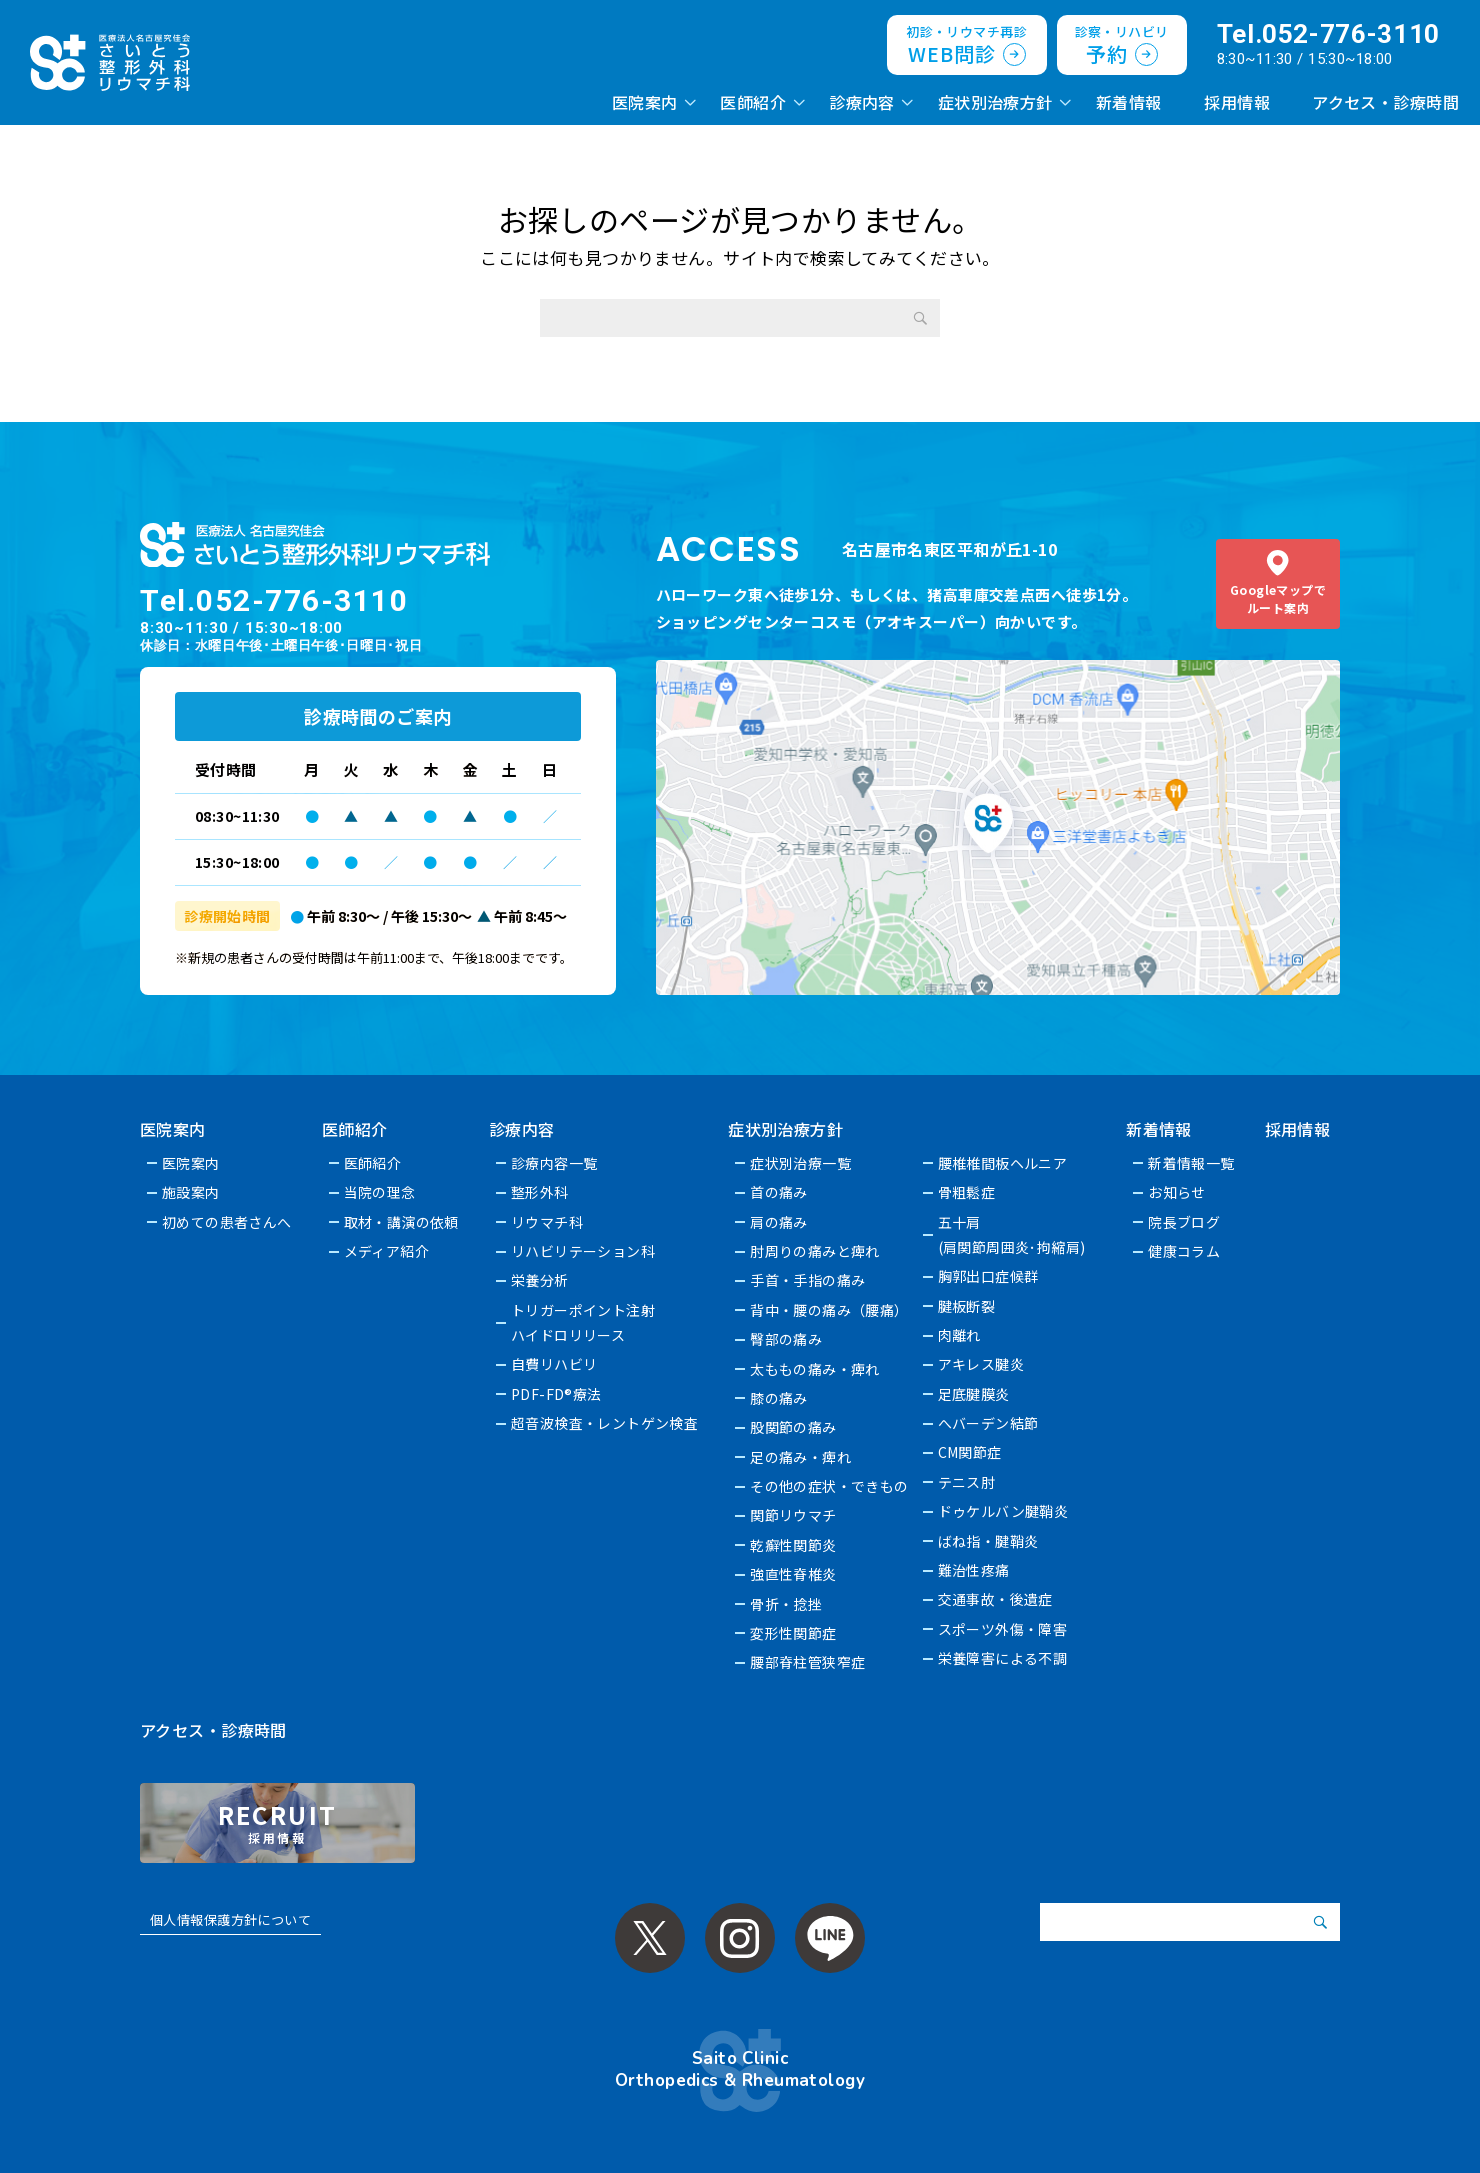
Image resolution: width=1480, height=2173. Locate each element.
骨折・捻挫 (787, 1604)
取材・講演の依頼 (401, 1222)
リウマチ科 (547, 1222)
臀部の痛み (787, 1339)
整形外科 (540, 1192)
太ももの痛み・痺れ (816, 1369)
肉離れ (959, 1335)
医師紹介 (753, 102)
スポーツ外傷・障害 (1003, 1629)
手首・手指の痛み (808, 1280)
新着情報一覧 (1192, 1163)
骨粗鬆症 (967, 1192)
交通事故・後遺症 (995, 1599)
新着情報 (1129, 102)
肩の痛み (780, 1222)
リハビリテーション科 (583, 1251)
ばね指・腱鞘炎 (988, 1541)
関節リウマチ (794, 1515)
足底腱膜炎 (974, 1394)
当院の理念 (380, 1192)
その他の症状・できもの (830, 1486)
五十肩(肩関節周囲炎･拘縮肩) (1012, 1234)
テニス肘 (967, 1482)
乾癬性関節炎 (794, 1545)
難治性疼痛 (974, 1570)
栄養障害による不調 (1003, 1658)
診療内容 (862, 102)
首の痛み (780, 1192)
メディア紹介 (387, 1251)
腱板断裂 (967, 1306)
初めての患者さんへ (227, 1222)
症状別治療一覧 (801, 1163)
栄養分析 (540, 1280)
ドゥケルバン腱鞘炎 (1003, 1511)
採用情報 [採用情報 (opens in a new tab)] (1237, 102)
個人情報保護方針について (230, 1919)
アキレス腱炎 (981, 1364)
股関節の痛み (794, 1427)
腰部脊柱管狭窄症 (808, 1662)
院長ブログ (1185, 1222)
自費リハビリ (554, 1364)
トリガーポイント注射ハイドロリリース (583, 1322)
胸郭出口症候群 (988, 1276)
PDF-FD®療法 (556, 1394)
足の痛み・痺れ (801, 1457)
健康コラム (1185, 1251)
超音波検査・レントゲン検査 (605, 1423)
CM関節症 (970, 1452)
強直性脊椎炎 (794, 1574)
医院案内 (645, 102)
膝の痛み (780, 1398)
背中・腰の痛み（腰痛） (830, 1310)
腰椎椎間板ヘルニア (1003, 1163)
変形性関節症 (794, 1633)
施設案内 (191, 1192)
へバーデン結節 (988, 1423)
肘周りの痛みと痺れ (816, 1251)
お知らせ (1178, 1192)
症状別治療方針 (995, 102)
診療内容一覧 (554, 1163)
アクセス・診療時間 (1385, 102)
